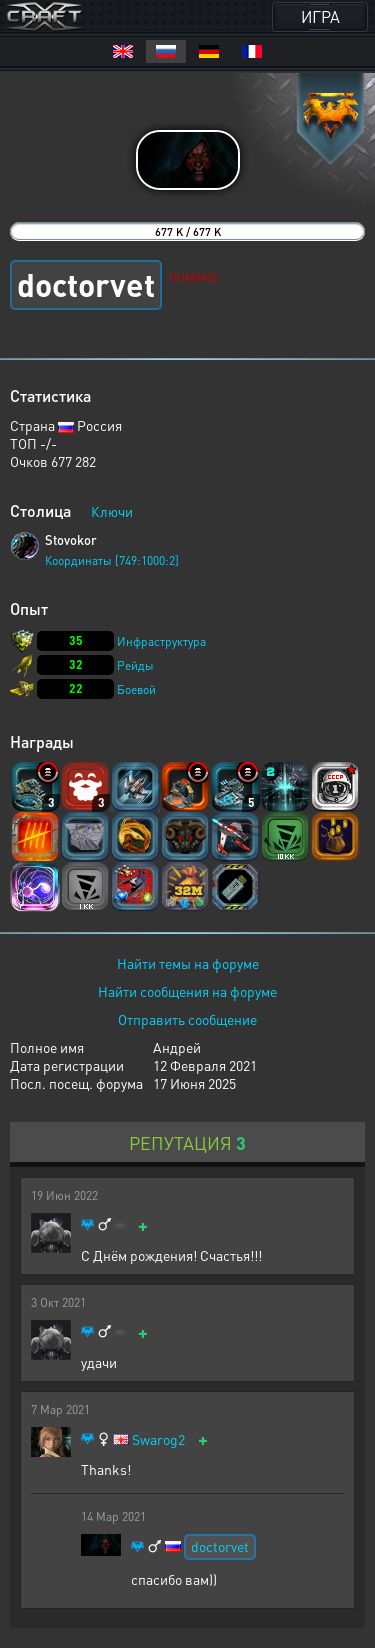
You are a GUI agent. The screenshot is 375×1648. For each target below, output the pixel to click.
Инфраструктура (161, 641)
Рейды (135, 665)
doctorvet (220, 1546)
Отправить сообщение (187, 1019)
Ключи (112, 511)
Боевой (136, 689)
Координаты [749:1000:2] (112, 560)
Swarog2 (158, 1439)
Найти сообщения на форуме (187, 991)
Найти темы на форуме (188, 963)
